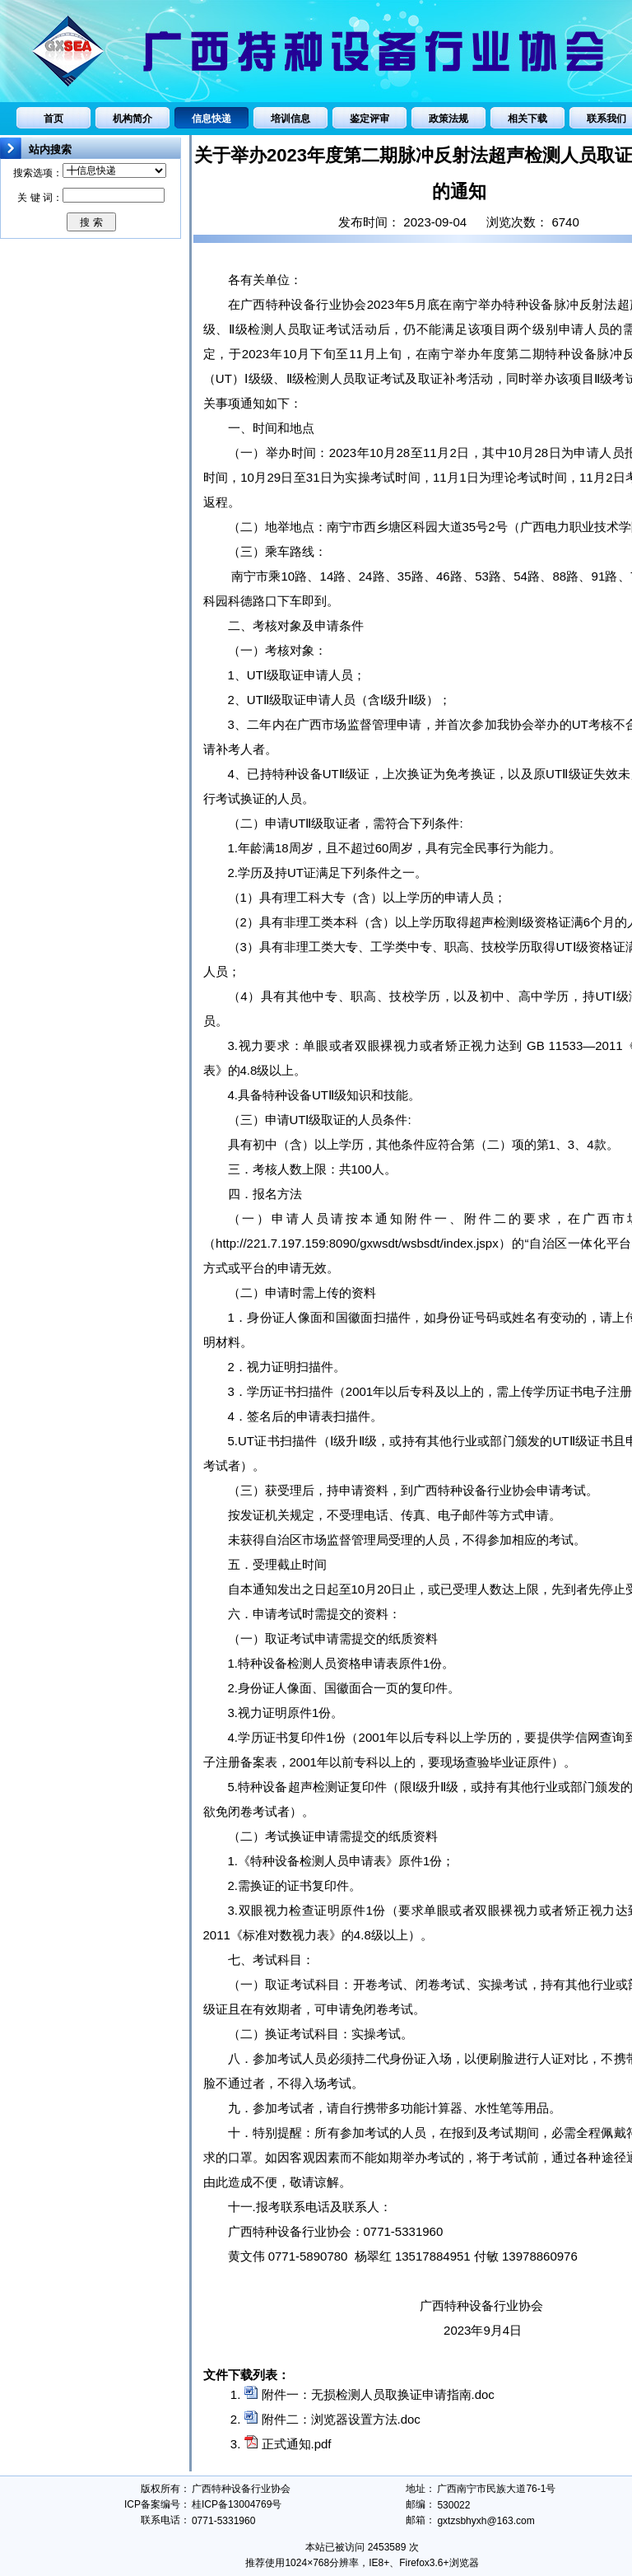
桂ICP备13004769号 (236, 2504)
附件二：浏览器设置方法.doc (341, 2419)
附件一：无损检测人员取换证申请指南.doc (378, 2394)
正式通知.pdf (297, 2444)
